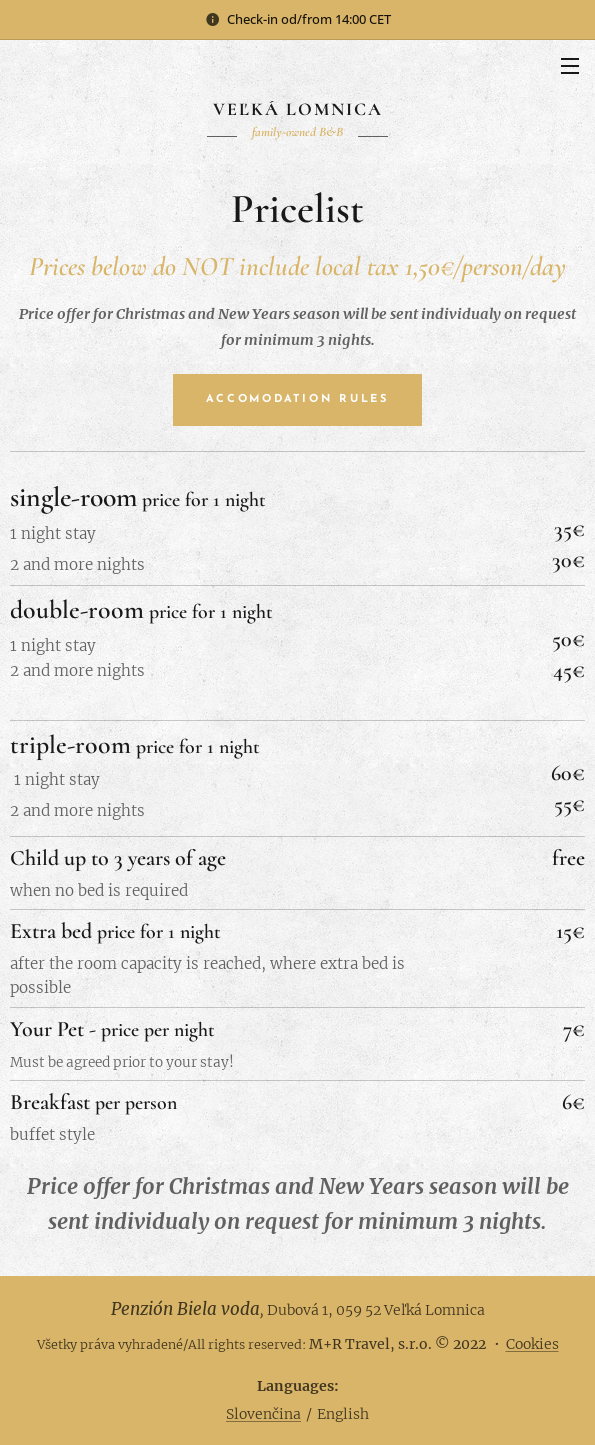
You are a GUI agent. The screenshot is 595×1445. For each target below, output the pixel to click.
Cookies (532, 1344)
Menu (570, 66)
